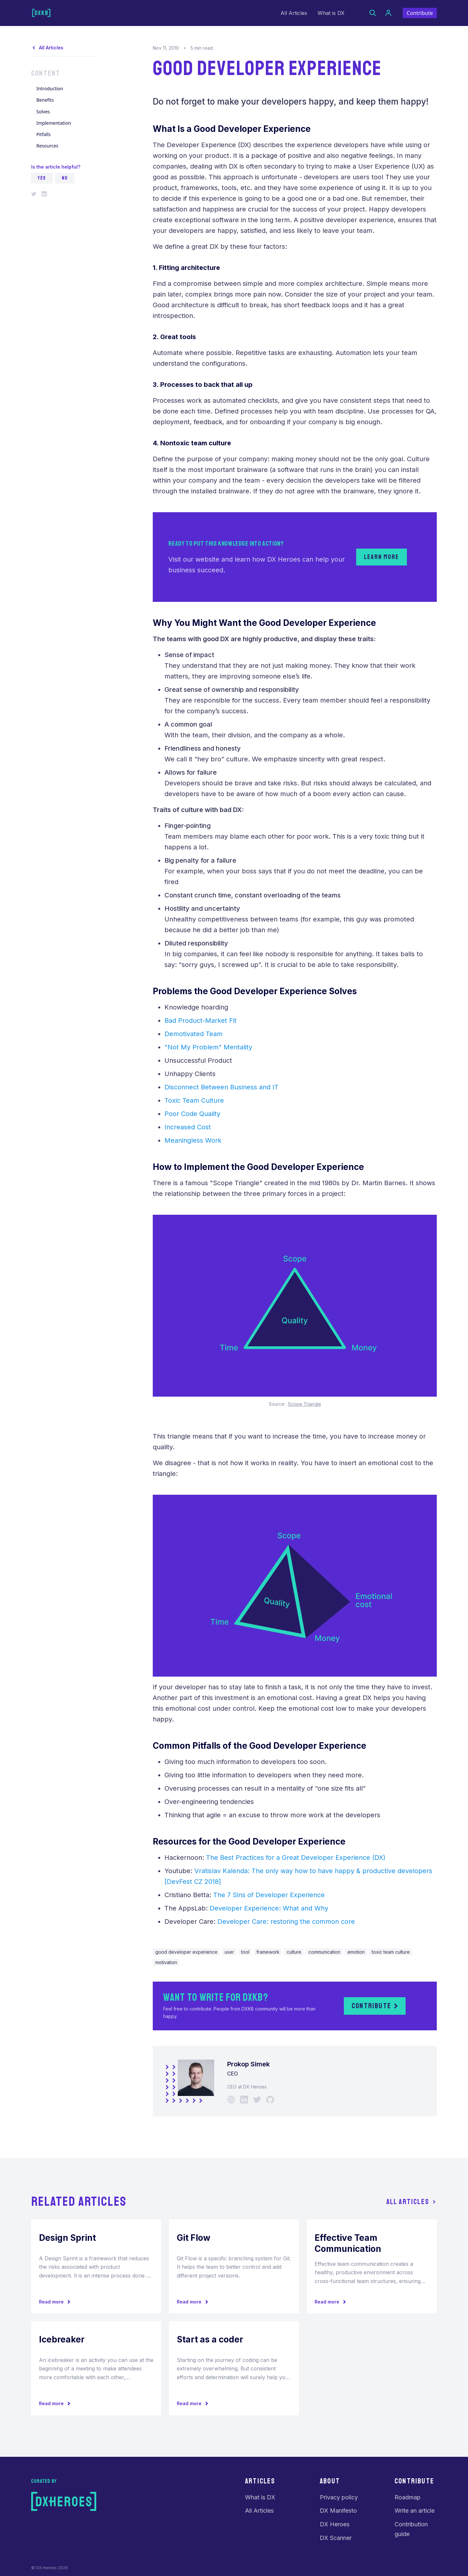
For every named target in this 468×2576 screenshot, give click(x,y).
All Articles (293, 13)
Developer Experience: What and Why (269, 1908)
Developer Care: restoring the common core (286, 1921)
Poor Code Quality (192, 1114)
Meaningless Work (192, 1140)
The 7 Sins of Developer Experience (269, 1895)
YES (42, 178)
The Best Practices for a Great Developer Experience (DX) (295, 1857)
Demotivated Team (193, 1034)
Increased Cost (187, 1127)
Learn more (381, 557)
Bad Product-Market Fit (200, 1020)
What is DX (331, 13)
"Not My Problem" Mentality (208, 1047)
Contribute (420, 13)
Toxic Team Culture (194, 1100)
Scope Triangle (304, 1404)
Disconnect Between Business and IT (221, 1087)
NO (65, 178)
